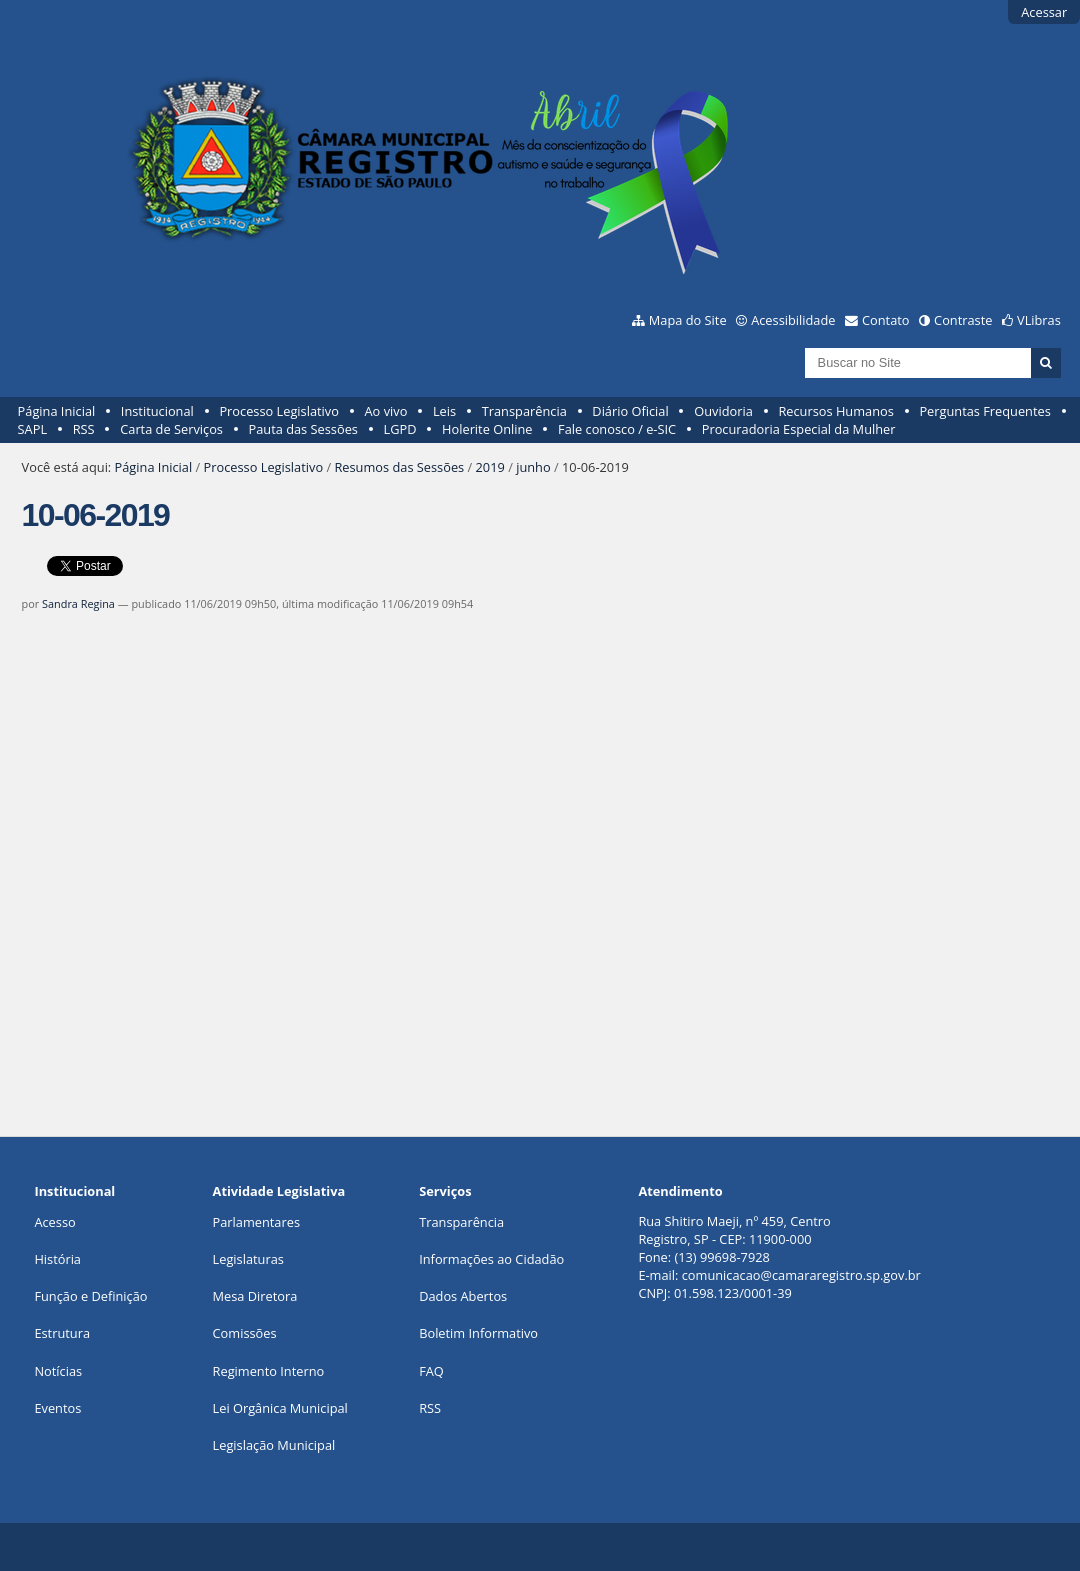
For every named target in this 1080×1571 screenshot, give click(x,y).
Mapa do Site (688, 320)
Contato (886, 320)
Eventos (57, 1408)
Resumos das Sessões (399, 467)
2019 (490, 467)
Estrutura (62, 1333)
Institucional (157, 411)
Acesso (54, 1222)
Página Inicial (57, 411)
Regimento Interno (269, 1371)
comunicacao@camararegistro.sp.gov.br (801, 1275)
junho (533, 467)
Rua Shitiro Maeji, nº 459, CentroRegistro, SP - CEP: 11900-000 (734, 1230)
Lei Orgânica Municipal (280, 1408)
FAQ (431, 1371)
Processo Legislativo (279, 411)
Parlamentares (256, 1222)
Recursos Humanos (835, 411)
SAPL (33, 429)
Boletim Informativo (478, 1333)
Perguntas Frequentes (984, 411)
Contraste (963, 320)
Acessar (1044, 12)
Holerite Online (487, 429)
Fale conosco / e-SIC (617, 429)
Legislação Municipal (274, 1445)
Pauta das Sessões (303, 429)
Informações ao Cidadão (491, 1259)
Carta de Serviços (171, 429)
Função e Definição (90, 1296)
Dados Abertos (463, 1296)
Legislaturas (248, 1259)
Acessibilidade (793, 320)
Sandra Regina (78, 603)
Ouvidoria (723, 411)
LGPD (400, 429)
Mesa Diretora (255, 1296)
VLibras (1039, 320)
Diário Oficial (630, 411)
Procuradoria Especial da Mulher (799, 429)
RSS (84, 429)
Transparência (524, 411)
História (57, 1259)
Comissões (245, 1333)
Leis (444, 411)
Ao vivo (386, 411)
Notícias (58, 1371)
